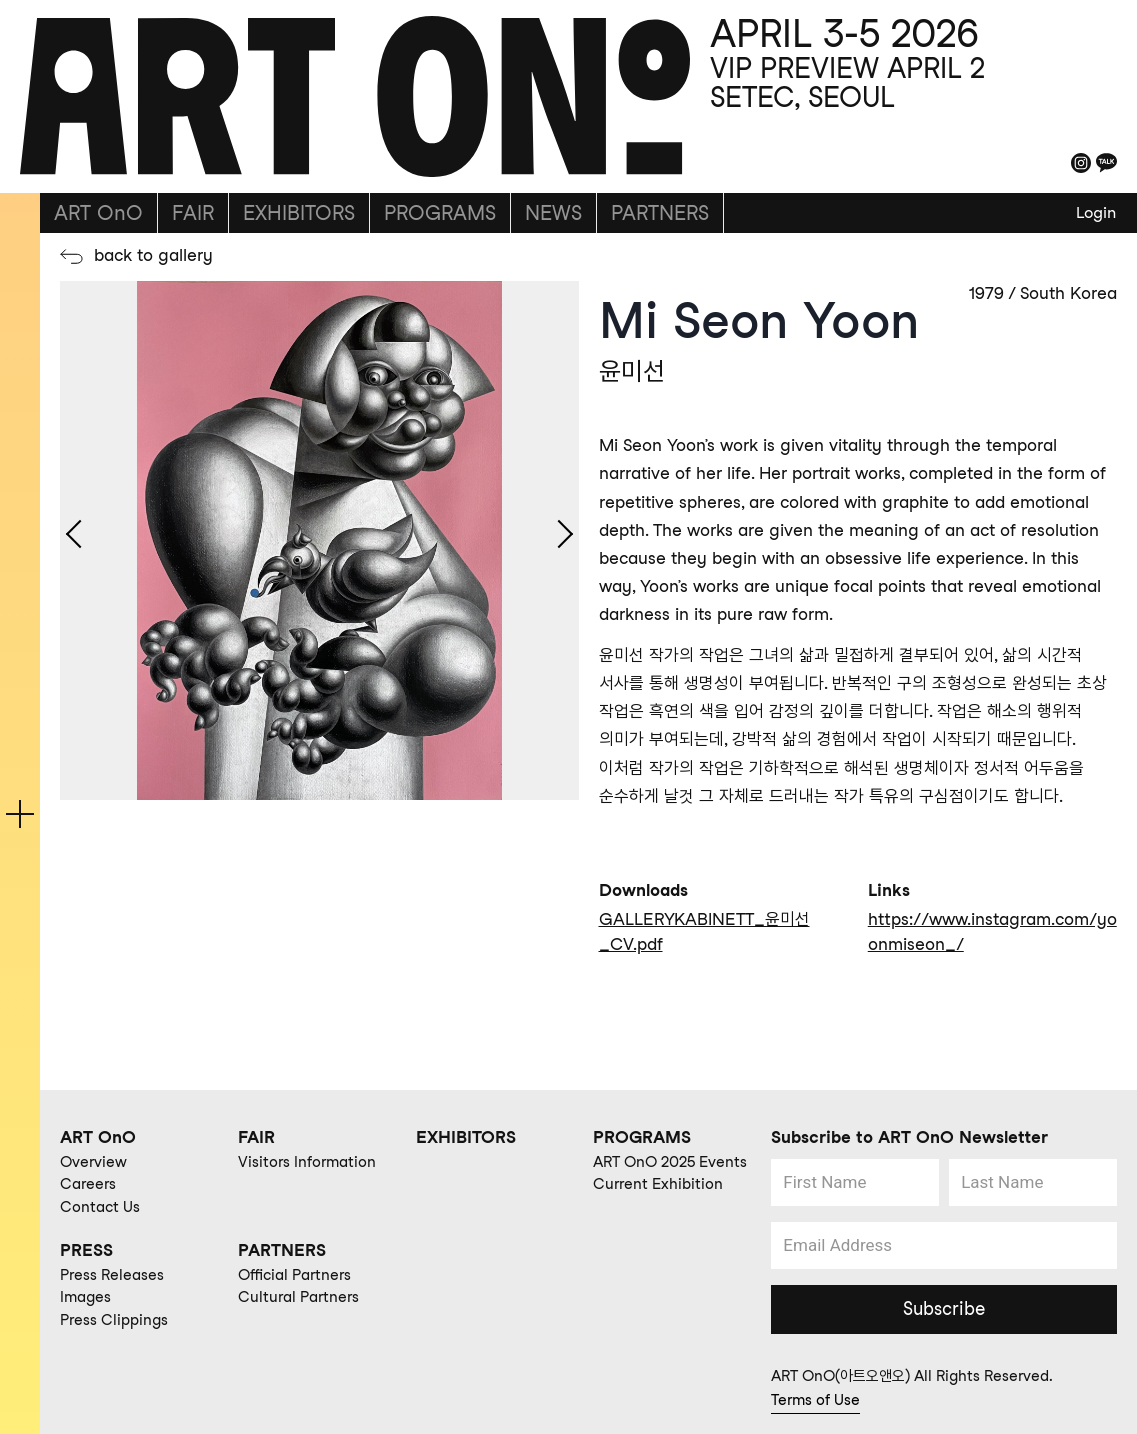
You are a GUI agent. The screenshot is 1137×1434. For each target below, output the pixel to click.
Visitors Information (307, 1162)
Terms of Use (815, 1400)
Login (1096, 212)
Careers (88, 1184)
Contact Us (100, 1207)
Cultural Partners (298, 1297)
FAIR (193, 213)
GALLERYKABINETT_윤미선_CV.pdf (704, 932)
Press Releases (112, 1275)
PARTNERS (660, 213)
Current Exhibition (658, 1184)
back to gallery (153, 255)
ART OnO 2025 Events (670, 1162)
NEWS (553, 213)
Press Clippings (114, 1320)
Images (85, 1297)
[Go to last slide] (77, 541)
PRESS (86, 1250)
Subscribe (944, 1308)
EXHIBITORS (299, 213)
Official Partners (294, 1275)
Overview (93, 1162)
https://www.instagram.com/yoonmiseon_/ (992, 932)
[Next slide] (562, 541)
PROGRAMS (440, 213)
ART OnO (98, 213)
